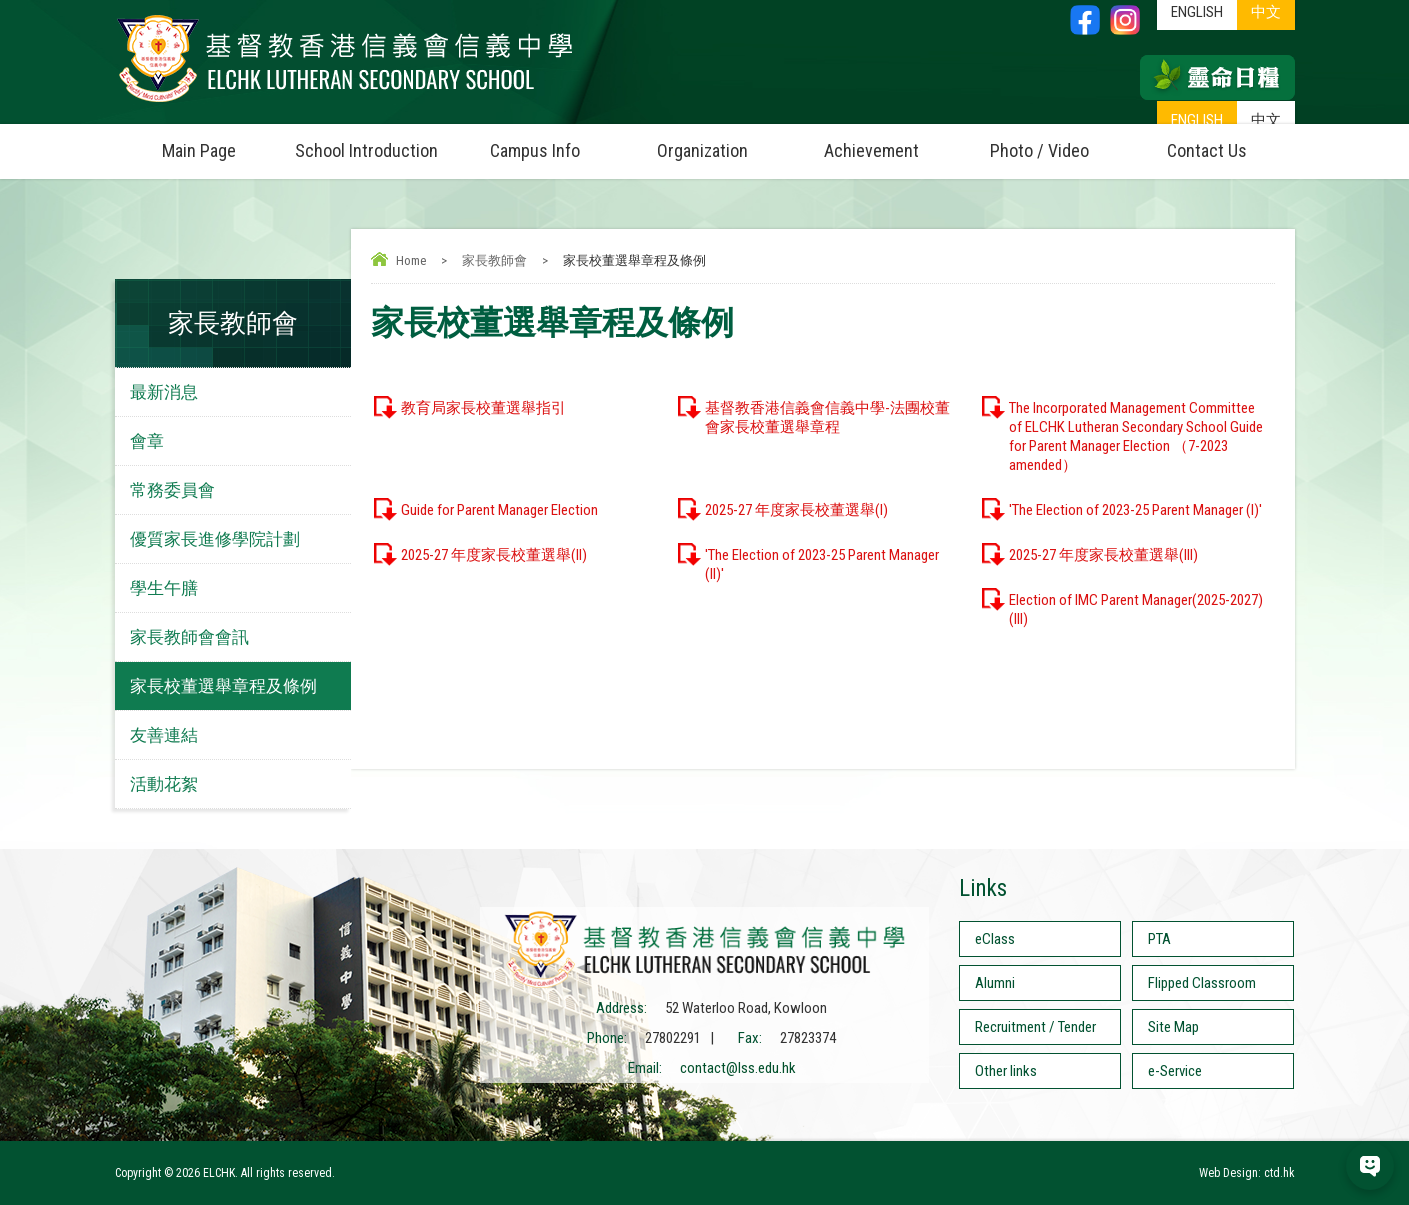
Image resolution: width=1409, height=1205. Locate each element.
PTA (1159, 939)
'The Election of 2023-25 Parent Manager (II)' (822, 564)
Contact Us (1207, 150)
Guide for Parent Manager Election (499, 510)
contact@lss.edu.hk (738, 1068)
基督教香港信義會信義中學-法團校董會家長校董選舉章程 (827, 417)
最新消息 (164, 392)
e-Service (1175, 1071)
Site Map (1173, 1027)
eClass (995, 939)
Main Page (199, 150)
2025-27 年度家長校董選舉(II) (494, 555)
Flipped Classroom (1202, 983)
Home (411, 260)
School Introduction (373, 142)
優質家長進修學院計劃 (215, 539)
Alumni (995, 983)
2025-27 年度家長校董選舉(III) (1103, 555)
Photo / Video (1057, 142)
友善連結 (164, 735)
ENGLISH (1197, 120)
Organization (722, 142)
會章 (147, 441)
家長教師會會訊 (189, 637)
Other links (1006, 1071)
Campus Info (554, 142)
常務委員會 (172, 490)
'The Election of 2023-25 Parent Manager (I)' (1135, 510)
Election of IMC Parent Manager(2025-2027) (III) (1136, 609)
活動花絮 (164, 784)
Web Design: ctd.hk (1247, 1173)
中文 (1266, 120)
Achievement (871, 150)
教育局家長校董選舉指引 (483, 408)
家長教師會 (494, 260)
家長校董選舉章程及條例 (223, 686)
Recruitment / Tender (1035, 1027)
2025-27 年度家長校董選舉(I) (796, 510)
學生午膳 (164, 588)
